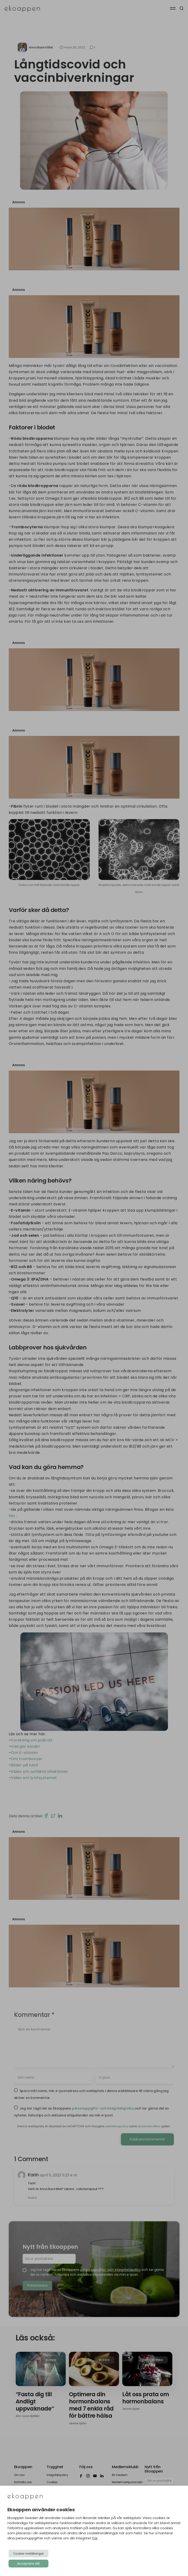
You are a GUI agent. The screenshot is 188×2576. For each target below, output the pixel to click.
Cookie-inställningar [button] (28, 2553)
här (95, 2538)
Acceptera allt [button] (28, 2563)
